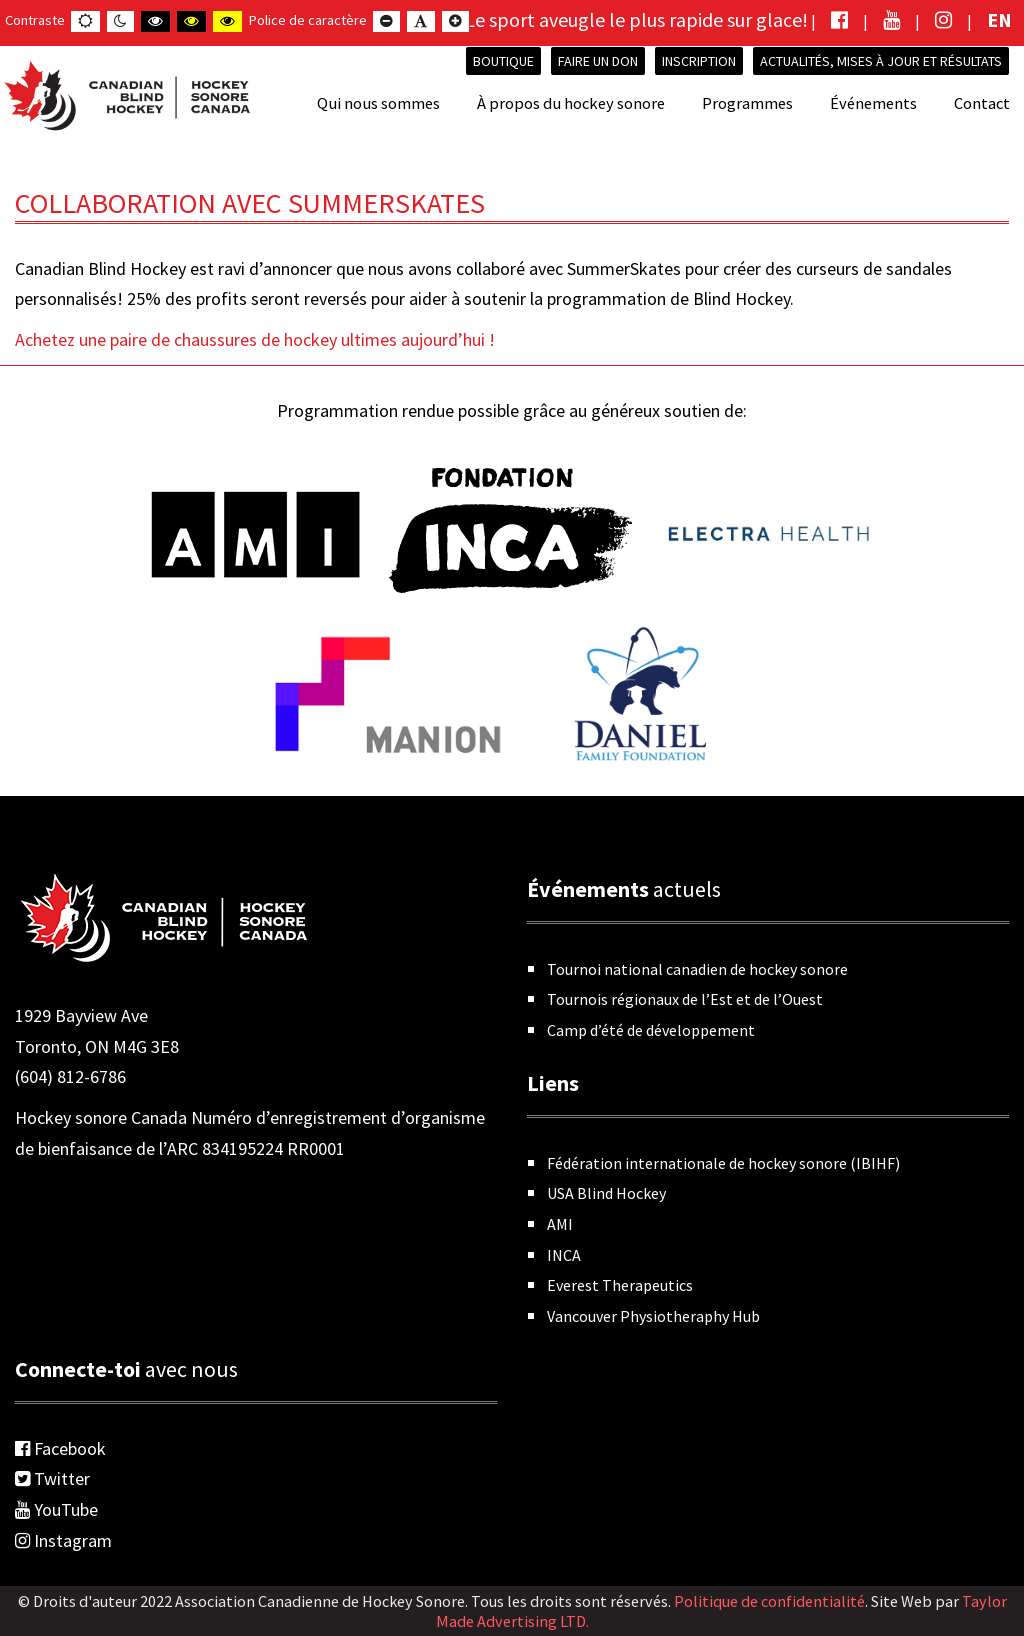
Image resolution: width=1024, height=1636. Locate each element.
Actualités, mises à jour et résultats (881, 61)
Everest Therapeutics (620, 1285)
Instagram (63, 1540)
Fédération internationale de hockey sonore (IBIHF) (723, 1163)
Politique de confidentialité (769, 1601)
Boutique (503, 61)
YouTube (56, 1509)
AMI (560, 1224)
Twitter (52, 1478)
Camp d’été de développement (651, 1030)
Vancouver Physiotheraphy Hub (653, 1316)
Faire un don (598, 61)
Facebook (60, 1448)
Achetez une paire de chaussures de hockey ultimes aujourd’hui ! (255, 339)
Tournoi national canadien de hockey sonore (697, 969)
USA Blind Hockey (606, 1193)
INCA (564, 1255)
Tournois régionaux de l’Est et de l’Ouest (685, 999)
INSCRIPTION (699, 61)
